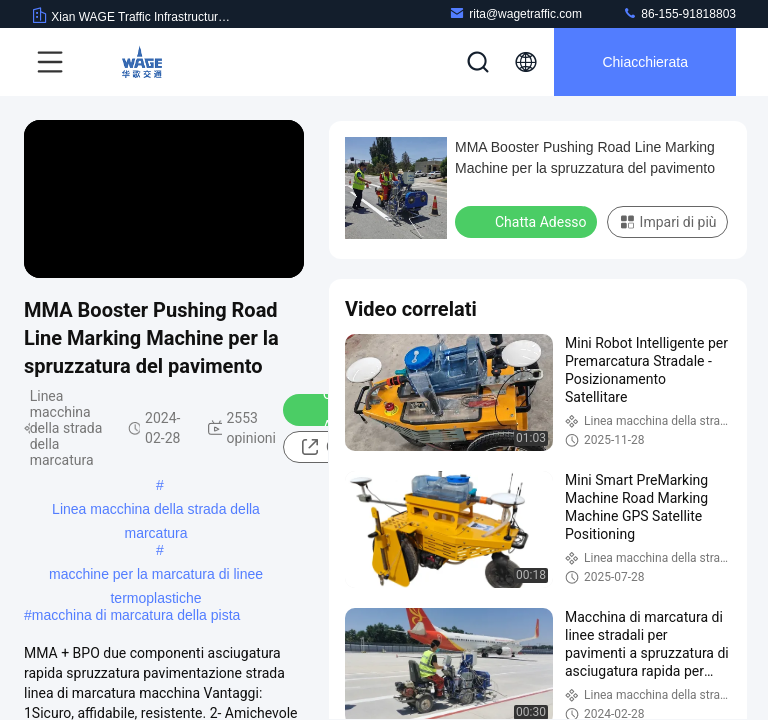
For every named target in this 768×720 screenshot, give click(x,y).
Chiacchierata (645, 62)
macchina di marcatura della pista (136, 615)
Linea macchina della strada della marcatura (156, 511)
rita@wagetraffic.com (515, 13)
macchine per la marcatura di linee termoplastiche (156, 576)
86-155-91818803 (679, 13)
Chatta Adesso (528, 221)
